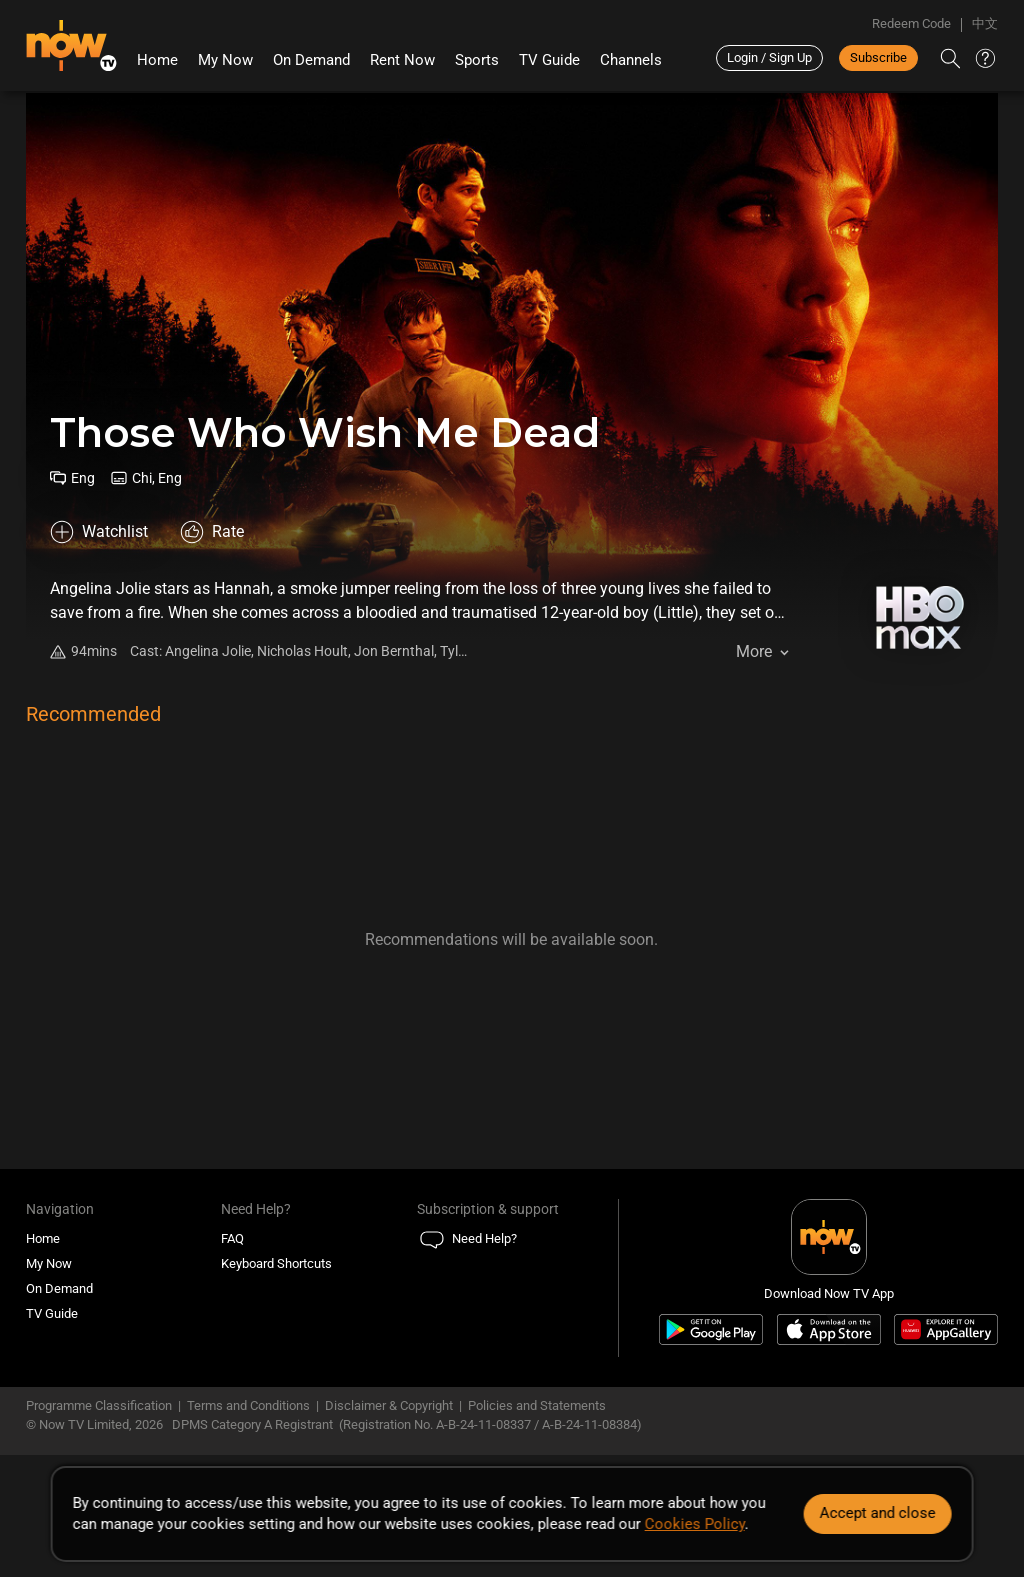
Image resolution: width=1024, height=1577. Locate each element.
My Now (225, 60)
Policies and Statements (537, 1405)
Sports (477, 60)
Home (157, 60)
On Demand (311, 60)
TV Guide (549, 60)
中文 (985, 23)
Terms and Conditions (248, 1405)
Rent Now (402, 60)
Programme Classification (99, 1405)
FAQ (232, 1238)
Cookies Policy (695, 1524)
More (754, 651)
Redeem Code (911, 23)
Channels (631, 60)
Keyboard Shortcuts (276, 1263)
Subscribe (878, 57)
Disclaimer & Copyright (389, 1405)
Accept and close (877, 1513)
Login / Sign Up (769, 57)
